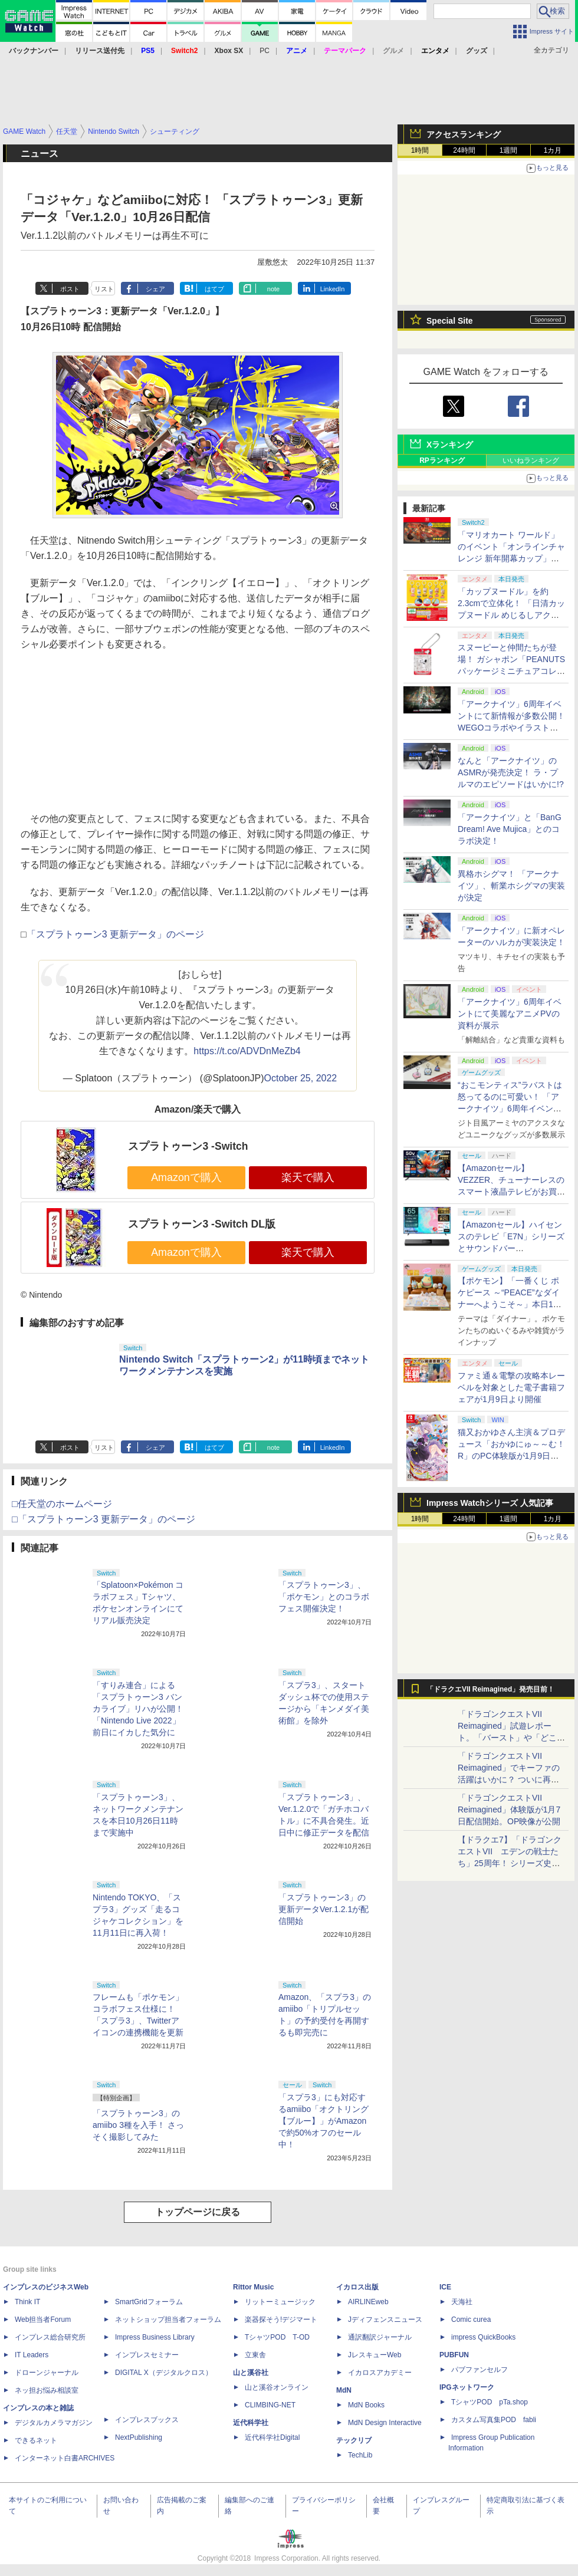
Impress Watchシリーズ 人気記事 (489, 1503)
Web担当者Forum (43, 2319)
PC (265, 51)
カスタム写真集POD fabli (493, 2420)
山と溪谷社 (250, 2372)
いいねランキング (531, 460)
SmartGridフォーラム (149, 2302)
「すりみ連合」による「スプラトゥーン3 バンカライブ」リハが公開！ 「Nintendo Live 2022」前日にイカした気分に (138, 1708)
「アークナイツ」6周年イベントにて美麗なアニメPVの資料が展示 (509, 1013)
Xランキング (449, 444)
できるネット (36, 2440)
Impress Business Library (155, 2337)
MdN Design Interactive (385, 2423)
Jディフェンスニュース (385, 2319)
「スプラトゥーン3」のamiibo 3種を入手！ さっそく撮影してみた (138, 2124)
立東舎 (255, 2355)
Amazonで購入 (186, 1177)
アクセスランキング (463, 134)
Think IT (27, 2302)
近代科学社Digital (272, 2437)
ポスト (70, 288)
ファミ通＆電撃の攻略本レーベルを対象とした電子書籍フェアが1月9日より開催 (511, 1387)
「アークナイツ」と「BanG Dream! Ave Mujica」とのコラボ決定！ (509, 828)
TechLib (360, 2455)
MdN (344, 2390)
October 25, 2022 (300, 1078)
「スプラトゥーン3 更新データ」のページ (115, 934)
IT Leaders (31, 2355)
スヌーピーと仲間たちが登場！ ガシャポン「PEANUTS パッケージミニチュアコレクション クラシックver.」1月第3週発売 (511, 671)
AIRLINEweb (368, 2302)
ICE (445, 2287)
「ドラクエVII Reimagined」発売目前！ (490, 1689)
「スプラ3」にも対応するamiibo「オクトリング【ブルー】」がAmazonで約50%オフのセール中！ (323, 2121)
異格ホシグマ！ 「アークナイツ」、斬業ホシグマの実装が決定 (511, 885)
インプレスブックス (147, 2420)
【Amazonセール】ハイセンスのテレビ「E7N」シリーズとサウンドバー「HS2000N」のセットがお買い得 (511, 1248)
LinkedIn (332, 288)
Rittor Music (253, 2287)
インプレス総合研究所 (50, 2337)
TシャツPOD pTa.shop (489, 2402)
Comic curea (471, 2319)
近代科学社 (250, 2423)
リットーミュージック (280, 2302)
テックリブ (354, 2440)
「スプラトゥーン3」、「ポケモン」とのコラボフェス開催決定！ (323, 1596)
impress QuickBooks (483, 2337)
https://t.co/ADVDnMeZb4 (246, 1051)
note (273, 288)
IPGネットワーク (466, 2387)
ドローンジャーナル (46, 2372)
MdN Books (366, 2405)
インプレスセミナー (147, 2355)
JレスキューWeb (374, 2355)
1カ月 (553, 150)
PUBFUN (454, 2355)
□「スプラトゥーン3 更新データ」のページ (103, 1519)
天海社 (461, 2302)
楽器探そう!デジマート (281, 2319)
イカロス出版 (357, 2287)
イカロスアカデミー (380, 2372)
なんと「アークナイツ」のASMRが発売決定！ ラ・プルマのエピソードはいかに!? (511, 772)
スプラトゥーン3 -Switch (188, 1146)
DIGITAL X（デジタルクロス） (163, 2372)
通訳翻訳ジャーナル (380, 2337)
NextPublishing (138, 2437)
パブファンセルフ (479, 2370)
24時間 (464, 150)
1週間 (509, 150)
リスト (104, 288)
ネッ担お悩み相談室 (46, 2390)
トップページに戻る (197, 2212)
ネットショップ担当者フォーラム (168, 2319)
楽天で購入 (307, 1177)
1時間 (420, 150)
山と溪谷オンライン (276, 2387)
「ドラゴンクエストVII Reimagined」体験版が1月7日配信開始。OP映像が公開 (509, 1809)
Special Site (449, 320)
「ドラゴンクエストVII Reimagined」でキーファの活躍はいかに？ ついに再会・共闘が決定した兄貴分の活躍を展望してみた (511, 1779)
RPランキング (442, 460)
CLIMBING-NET (270, 2405)
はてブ (214, 288)
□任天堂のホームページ (62, 1504)
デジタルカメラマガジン (54, 2423)
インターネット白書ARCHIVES (64, 2458)
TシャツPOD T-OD (277, 2337)
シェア (155, 288)
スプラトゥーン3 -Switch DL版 (201, 1224)
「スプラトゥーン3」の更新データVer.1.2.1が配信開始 (323, 1909)
